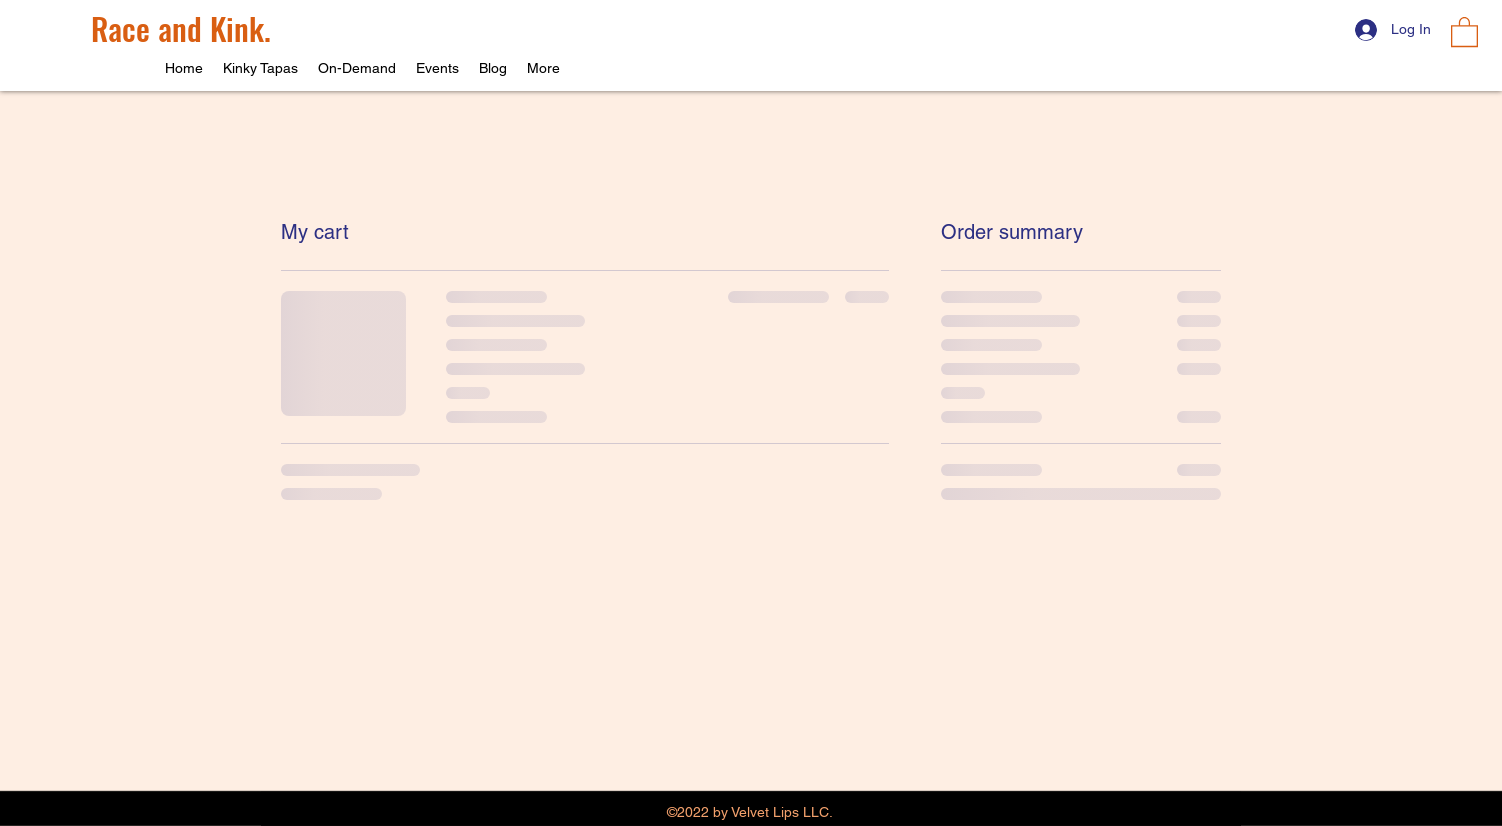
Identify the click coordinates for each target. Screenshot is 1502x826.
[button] (1464, 31)
